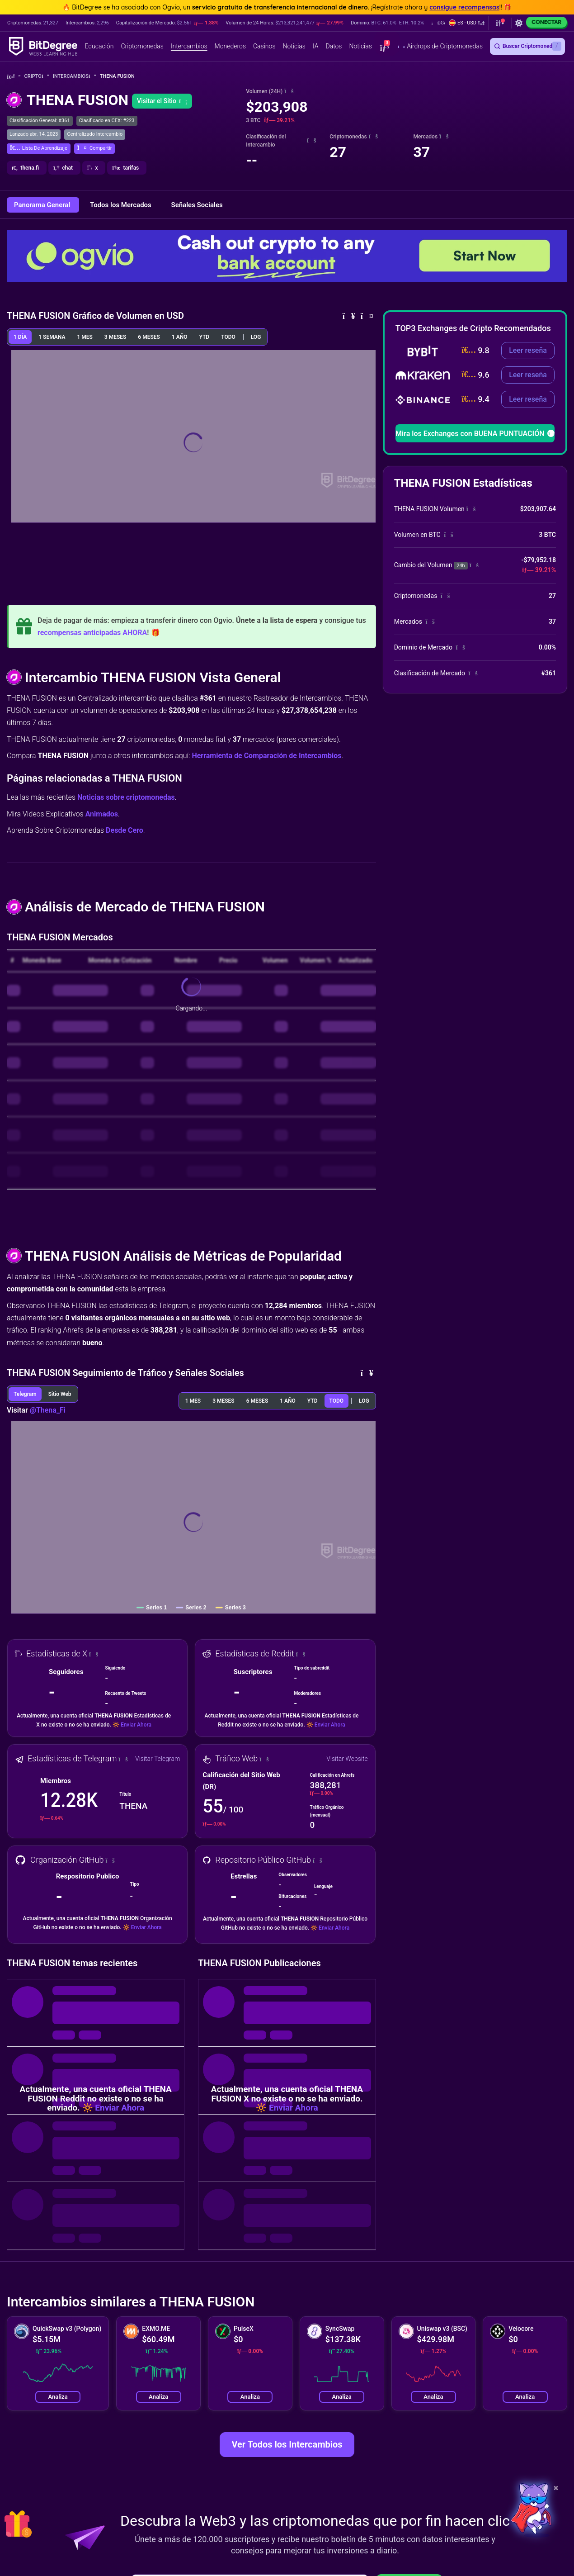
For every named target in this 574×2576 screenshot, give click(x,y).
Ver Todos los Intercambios (286, 2444)
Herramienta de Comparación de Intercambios (266, 755)
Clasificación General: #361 (39, 120)
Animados (101, 814)
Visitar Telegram (157, 1758)
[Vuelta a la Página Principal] (14, 76)
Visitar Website (346, 1758)
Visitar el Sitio (162, 100)
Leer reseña (528, 350)
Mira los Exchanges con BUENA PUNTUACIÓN (474, 433)
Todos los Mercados (121, 205)
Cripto (36, 76)
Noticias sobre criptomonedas (126, 797)
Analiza (58, 2396)
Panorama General (43, 205)
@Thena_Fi (48, 1410)
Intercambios (74, 76)
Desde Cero (124, 830)
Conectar (546, 22)
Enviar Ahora (136, 1725)
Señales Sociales (197, 205)
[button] (467, 23)
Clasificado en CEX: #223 (107, 120)
